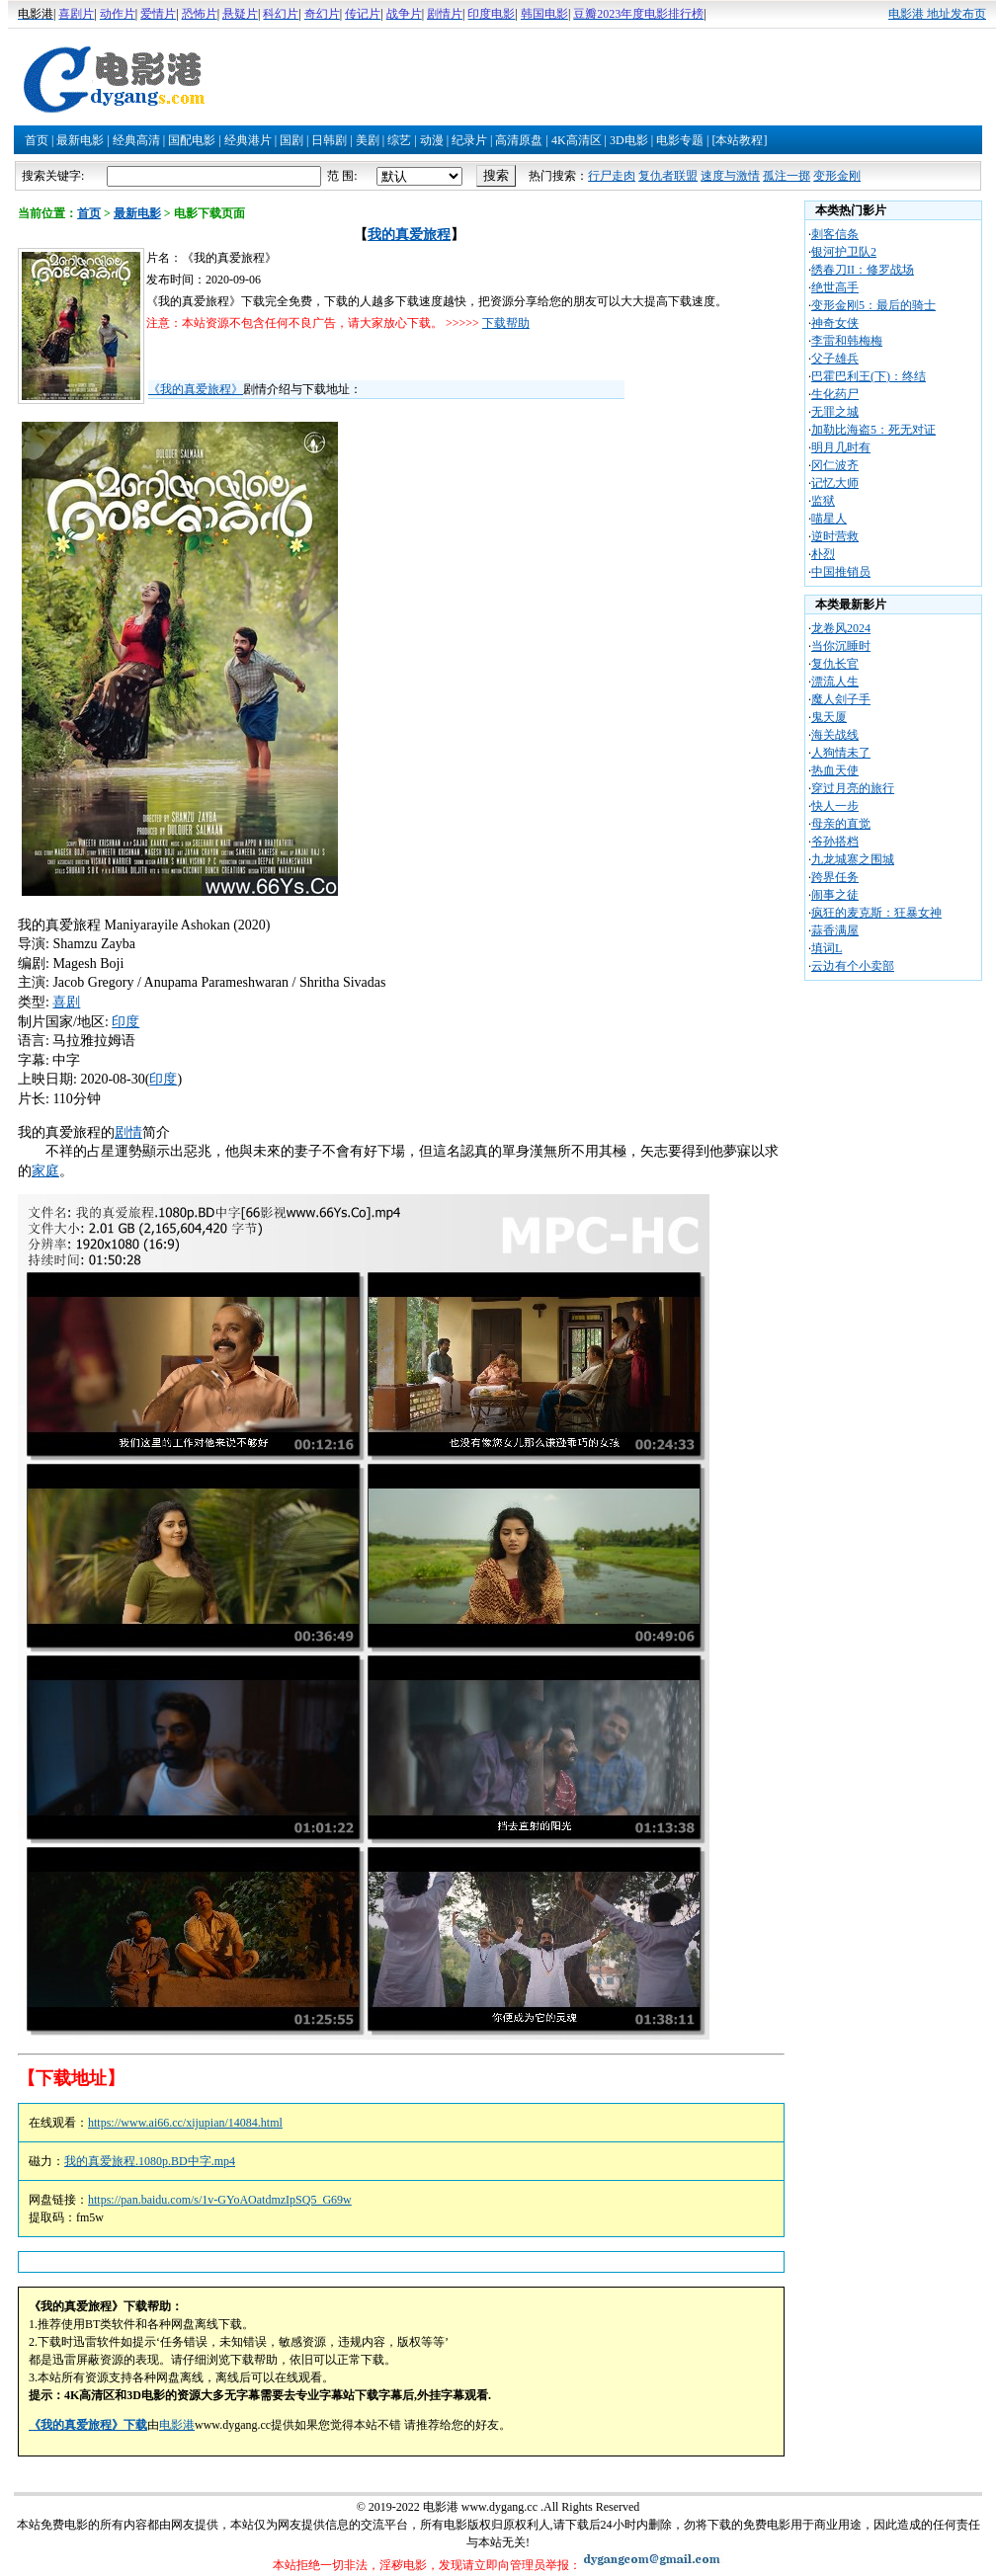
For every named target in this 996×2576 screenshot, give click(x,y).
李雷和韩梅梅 (846, 341)
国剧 (291, 140)
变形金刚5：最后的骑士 (873, 305)
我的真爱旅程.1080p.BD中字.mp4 (149, 2161)
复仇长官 (835, 664)
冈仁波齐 (835, 465)
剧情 (128, 1132)
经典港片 (248, 140)
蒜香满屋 (835, 930)
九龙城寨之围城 (852, 859)
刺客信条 (835, 234)
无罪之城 (835, 412)
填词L (826, 948)
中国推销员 (841, 572)
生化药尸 (835, 394)
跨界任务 (835, 877)
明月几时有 (841, 447)
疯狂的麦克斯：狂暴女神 (876, 913)
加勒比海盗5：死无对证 (873, 430)
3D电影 (629, 140)
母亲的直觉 (841, 824)
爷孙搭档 (835, 841)
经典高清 (136, 140)
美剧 (367, 140)
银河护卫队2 (843, 252)
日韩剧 (329, 140)
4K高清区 (576, 140)
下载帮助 (506, 323)
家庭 (45, 1171)
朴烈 (823, 554)
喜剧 (66, 1002)
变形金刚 (837, 176)
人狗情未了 (841, 753)
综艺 (399, 140)
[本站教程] (739, 140)
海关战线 (835, 735)
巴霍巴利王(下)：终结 (868, 376)
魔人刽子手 (841, 699)
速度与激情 (730, 176)
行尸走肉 (611, 176)
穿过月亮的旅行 (852, 788)
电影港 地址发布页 (937, 14)
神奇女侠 (835, 323)
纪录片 (469, 140)
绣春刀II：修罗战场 (862, 270)
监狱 (823, 501)
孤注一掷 (786, 176)
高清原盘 (518, 140)
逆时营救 (835, 536)
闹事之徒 (835, 895)
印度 (125, 1021)
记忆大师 (835, 483)
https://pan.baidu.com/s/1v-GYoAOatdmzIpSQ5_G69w (220, 2200)
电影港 (177, 2425)
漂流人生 (835, 681)
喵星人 (829, 518)
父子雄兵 (835, 358)
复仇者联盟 (668, 176)
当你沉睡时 (841, 646)
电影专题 (680, 140)
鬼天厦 (829, 717)
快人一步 (835, 806)
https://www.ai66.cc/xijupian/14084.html (185, 2123)
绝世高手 (835, 287)
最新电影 (80, 140)
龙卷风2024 (841, 628)
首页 (36, 140)
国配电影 (191, 140)
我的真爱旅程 (409, 234)
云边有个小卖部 (852, 966)
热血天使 (835, 770)
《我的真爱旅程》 (195, 389)
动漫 (432, 140)
